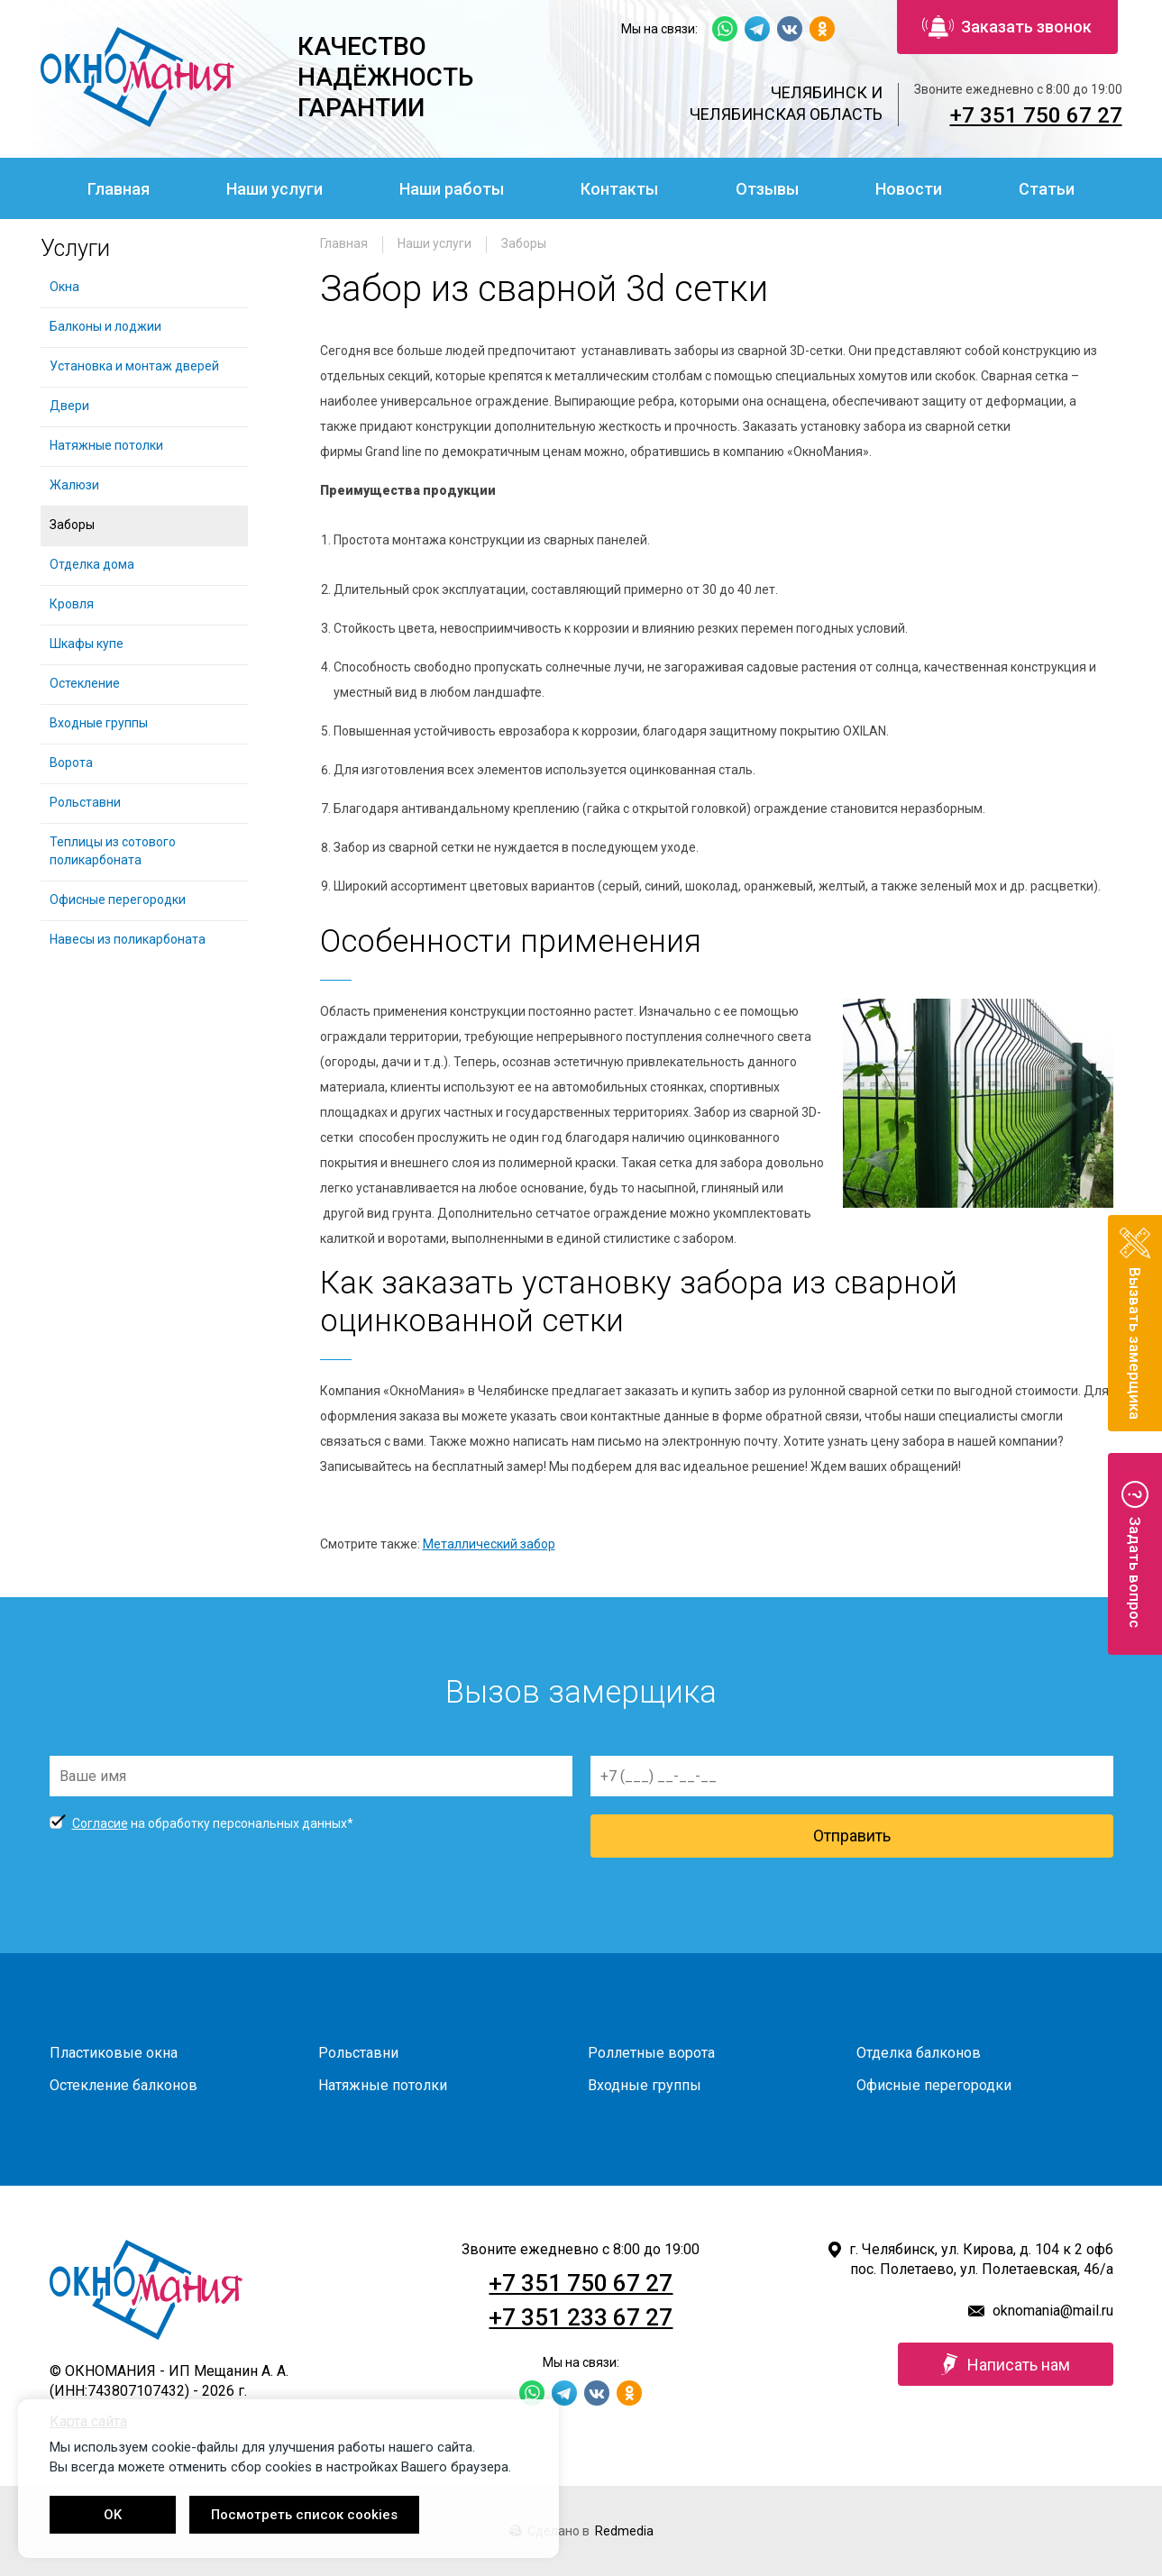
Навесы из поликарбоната (128, 939)
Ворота (71, 762)
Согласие (100, 1823)
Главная (118, 188)
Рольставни (85, 802)
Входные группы (99, 723)
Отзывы (767, 188)
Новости (908, 188)
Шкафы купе (87, 643)
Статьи (1047, 188)
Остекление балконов (123, 2085)
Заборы (523, 243)
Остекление (85, 683)
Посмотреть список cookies (304, 2515)
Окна (64, 286)
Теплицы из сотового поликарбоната (113, 851)
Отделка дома (92, 564)
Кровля (72, 604)
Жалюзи (74, 485)
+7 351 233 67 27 (580, 2317)
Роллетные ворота (651, 2052)
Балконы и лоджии (105, 326)
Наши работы (451, 188)
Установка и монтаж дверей (136, 366)
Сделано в (581, 2531)
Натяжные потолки (106, 445)
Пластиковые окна (114, 2052)
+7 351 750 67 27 (1036, 115)
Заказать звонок (1007, 27)
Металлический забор (489, 1544)
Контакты (619, 188)
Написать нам (1005, 2364)
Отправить (852, 1835)
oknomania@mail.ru (1053, 2310)
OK (113, 2515)
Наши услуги (274, 188)
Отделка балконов (918, 2052)
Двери (69, 405)
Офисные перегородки (118, 899)
